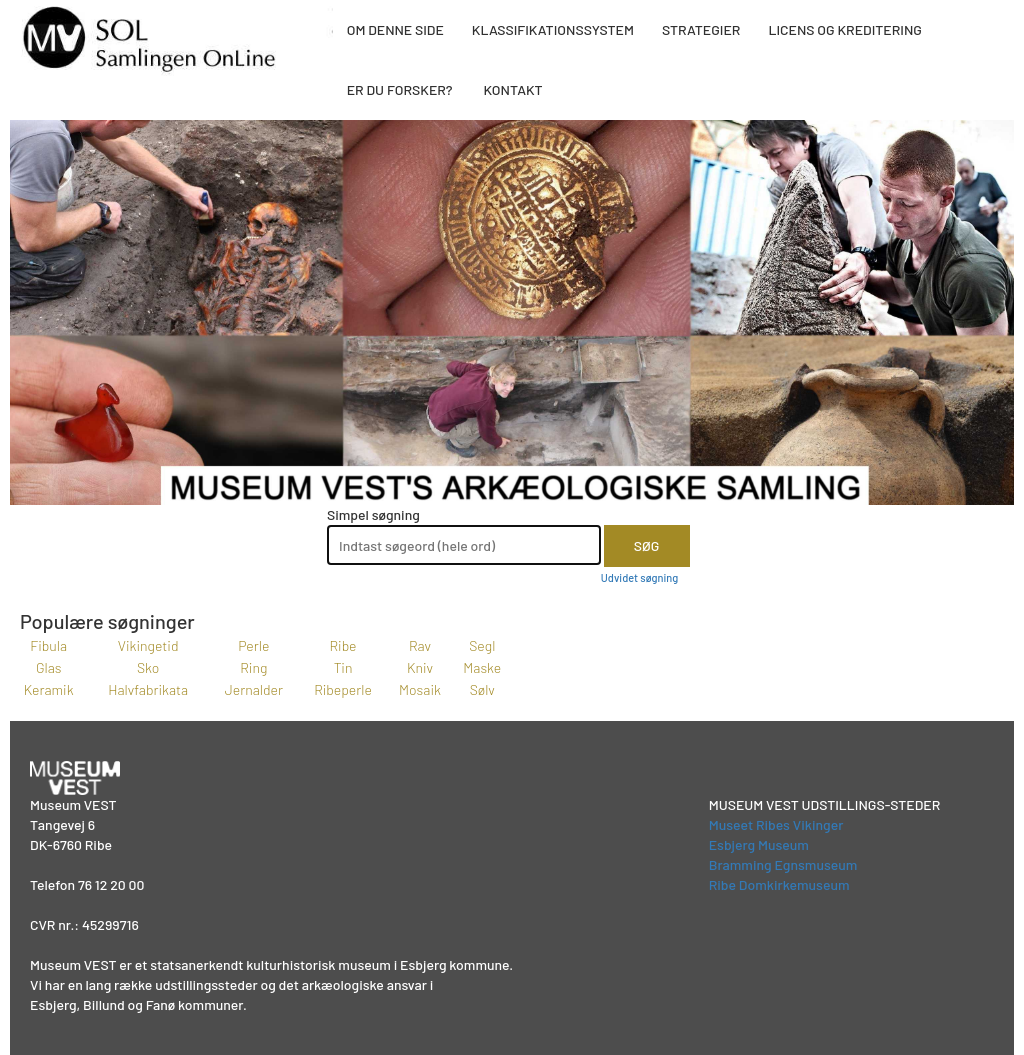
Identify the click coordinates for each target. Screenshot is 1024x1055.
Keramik (49, 689)
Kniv (420, 667)
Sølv (482, 689)
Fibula (48, 645)
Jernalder (254, 689)
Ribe (343, 645)
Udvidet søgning (639, 577)
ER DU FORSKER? (400, 89)
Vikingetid (148, 645)
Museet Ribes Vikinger (776, 824)
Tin (343, 667)
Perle (253, 645)
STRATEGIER (701, 29)
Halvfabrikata (148, 689)
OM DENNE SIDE (395, 29)
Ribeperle (343, 689)
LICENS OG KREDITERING (845, 29)
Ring (253, 667)
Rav (420, 645)
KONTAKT (512, 89)
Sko (148, 667)
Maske (482, 667)
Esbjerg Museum (759, 844)
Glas (49, 667)
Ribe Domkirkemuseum (779, 884)
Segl (482, 645)
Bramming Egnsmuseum (783, 864)
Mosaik (420, 689)
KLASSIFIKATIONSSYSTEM (553, 29)
